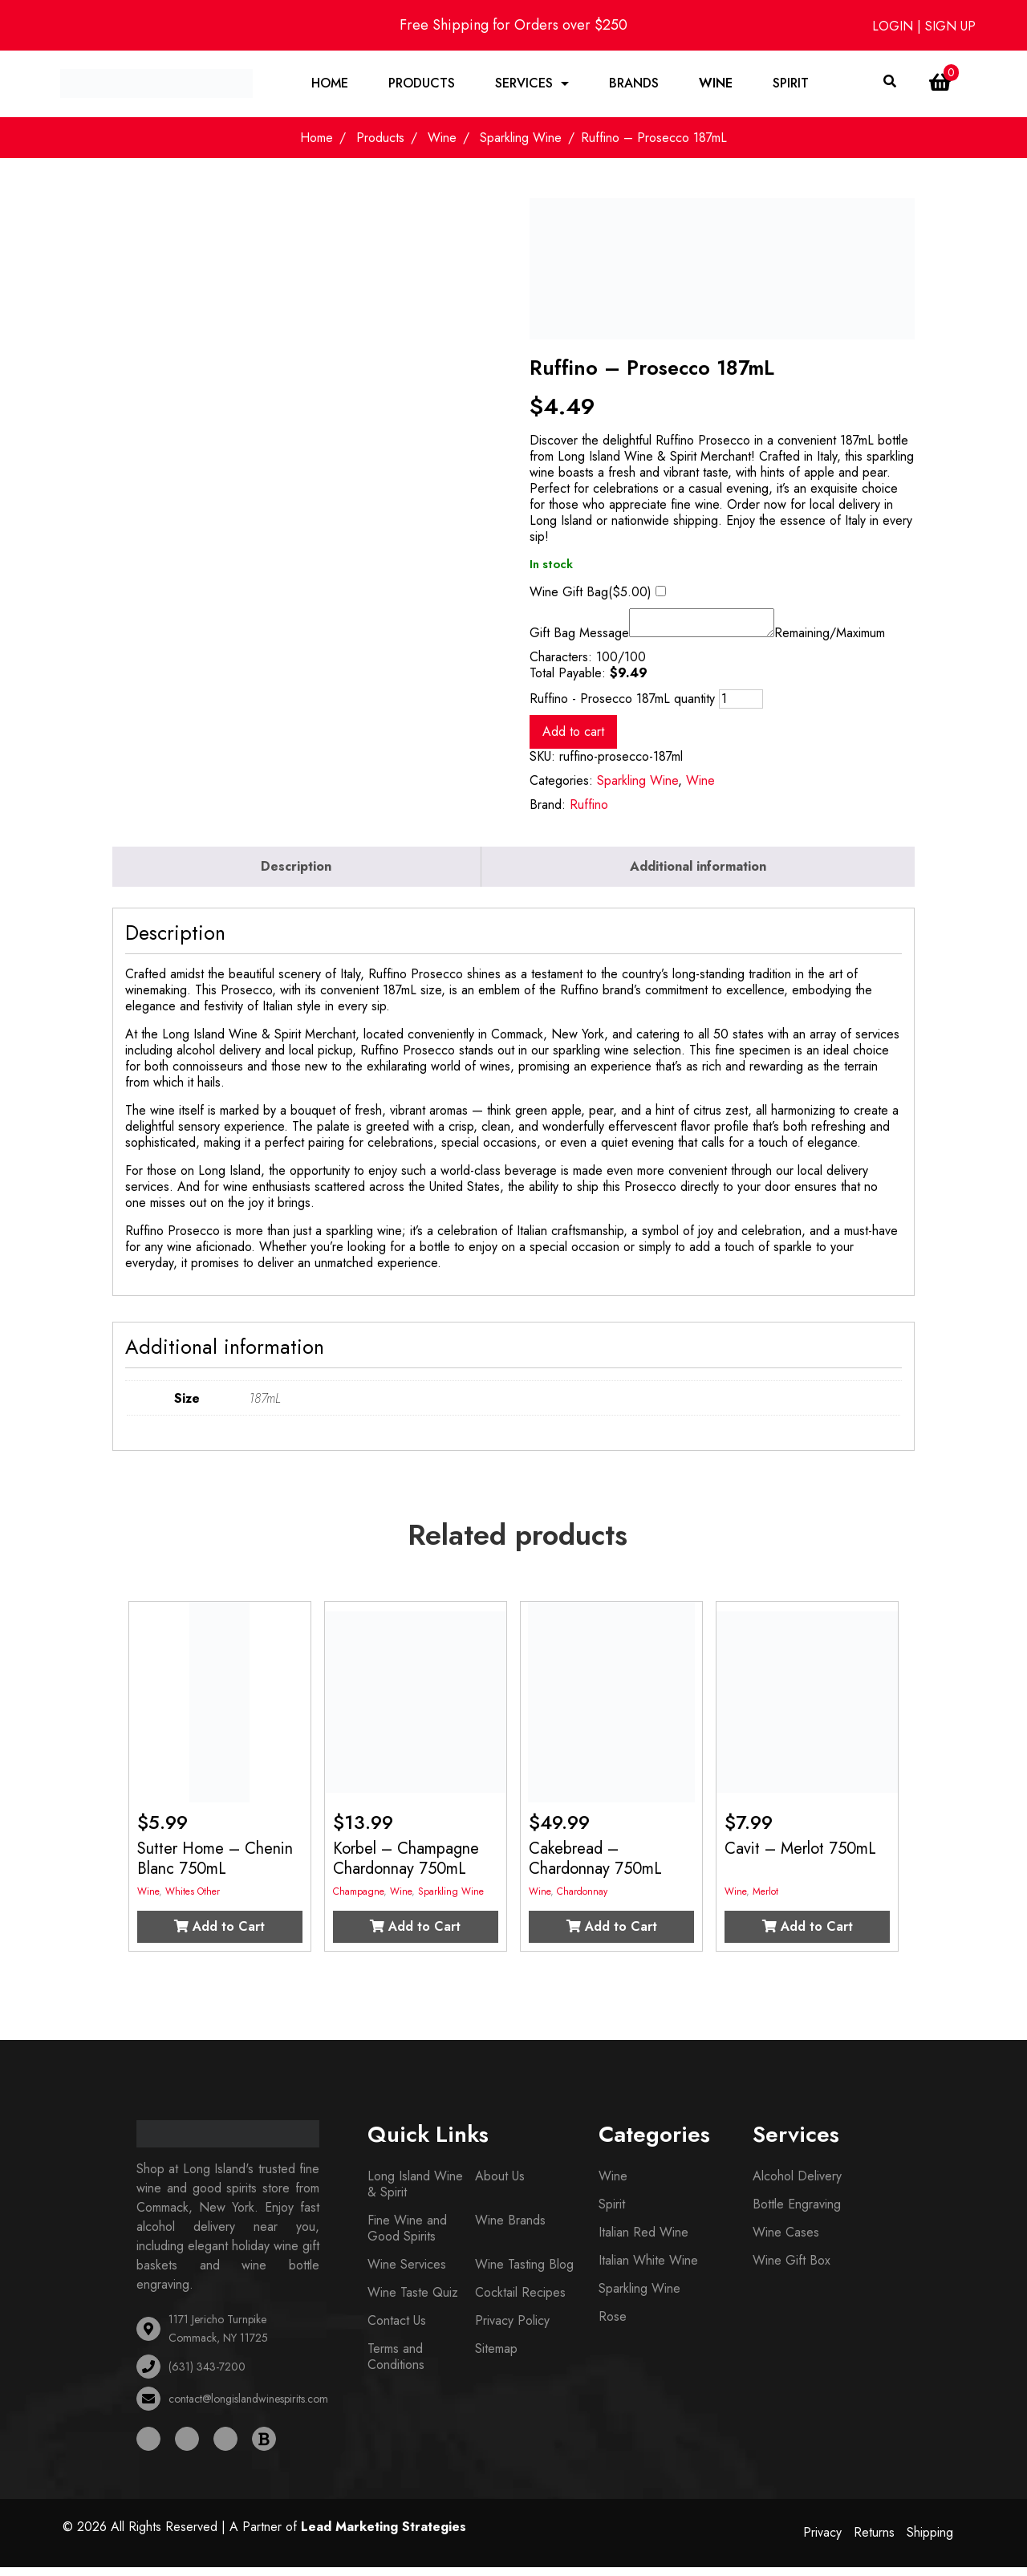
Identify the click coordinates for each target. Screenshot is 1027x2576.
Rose (613, 2325)
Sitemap (496, 2357)
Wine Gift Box (791, 2269)
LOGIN (894, 26)
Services (525, 85)
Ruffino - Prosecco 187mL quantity (622, 708)
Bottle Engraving (797, 2213)
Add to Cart (219, 1935)
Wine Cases (786, 2241)
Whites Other (192, 1900)
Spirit (791, 85)
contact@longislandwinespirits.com (248, 2407)
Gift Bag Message (579, 642)
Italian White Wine (648, 2269)
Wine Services (406, 2273)
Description (296, 875)
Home (330, 85)
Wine (716, 85)
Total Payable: (568, 682)
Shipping (930, 2542)
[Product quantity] (741, 707)
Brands (635, 85)
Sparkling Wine (521, 142)
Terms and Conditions (395, 2365)
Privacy (822, 2542)
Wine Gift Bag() (591, 596)
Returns (874, 2542)
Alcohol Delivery (797, 2185)
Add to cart (573, 740)
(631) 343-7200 (207, 2375)
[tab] (296, 875)
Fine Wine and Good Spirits (407, 2237)
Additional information (698, 875)
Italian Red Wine (643, 2241)
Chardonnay (582, 1900)
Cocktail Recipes (520, 2301)
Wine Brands (510, 2229)
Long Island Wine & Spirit (415, 2193)
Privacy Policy (512, 2329)
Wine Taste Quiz (412, 2301)
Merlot (765, 1900)
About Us (500, 2185)
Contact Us (396, 2329)
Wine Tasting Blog (524, 2273)
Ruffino (589, 813)
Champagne (358, 1900)
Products (422, 85)
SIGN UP (950, 26)
